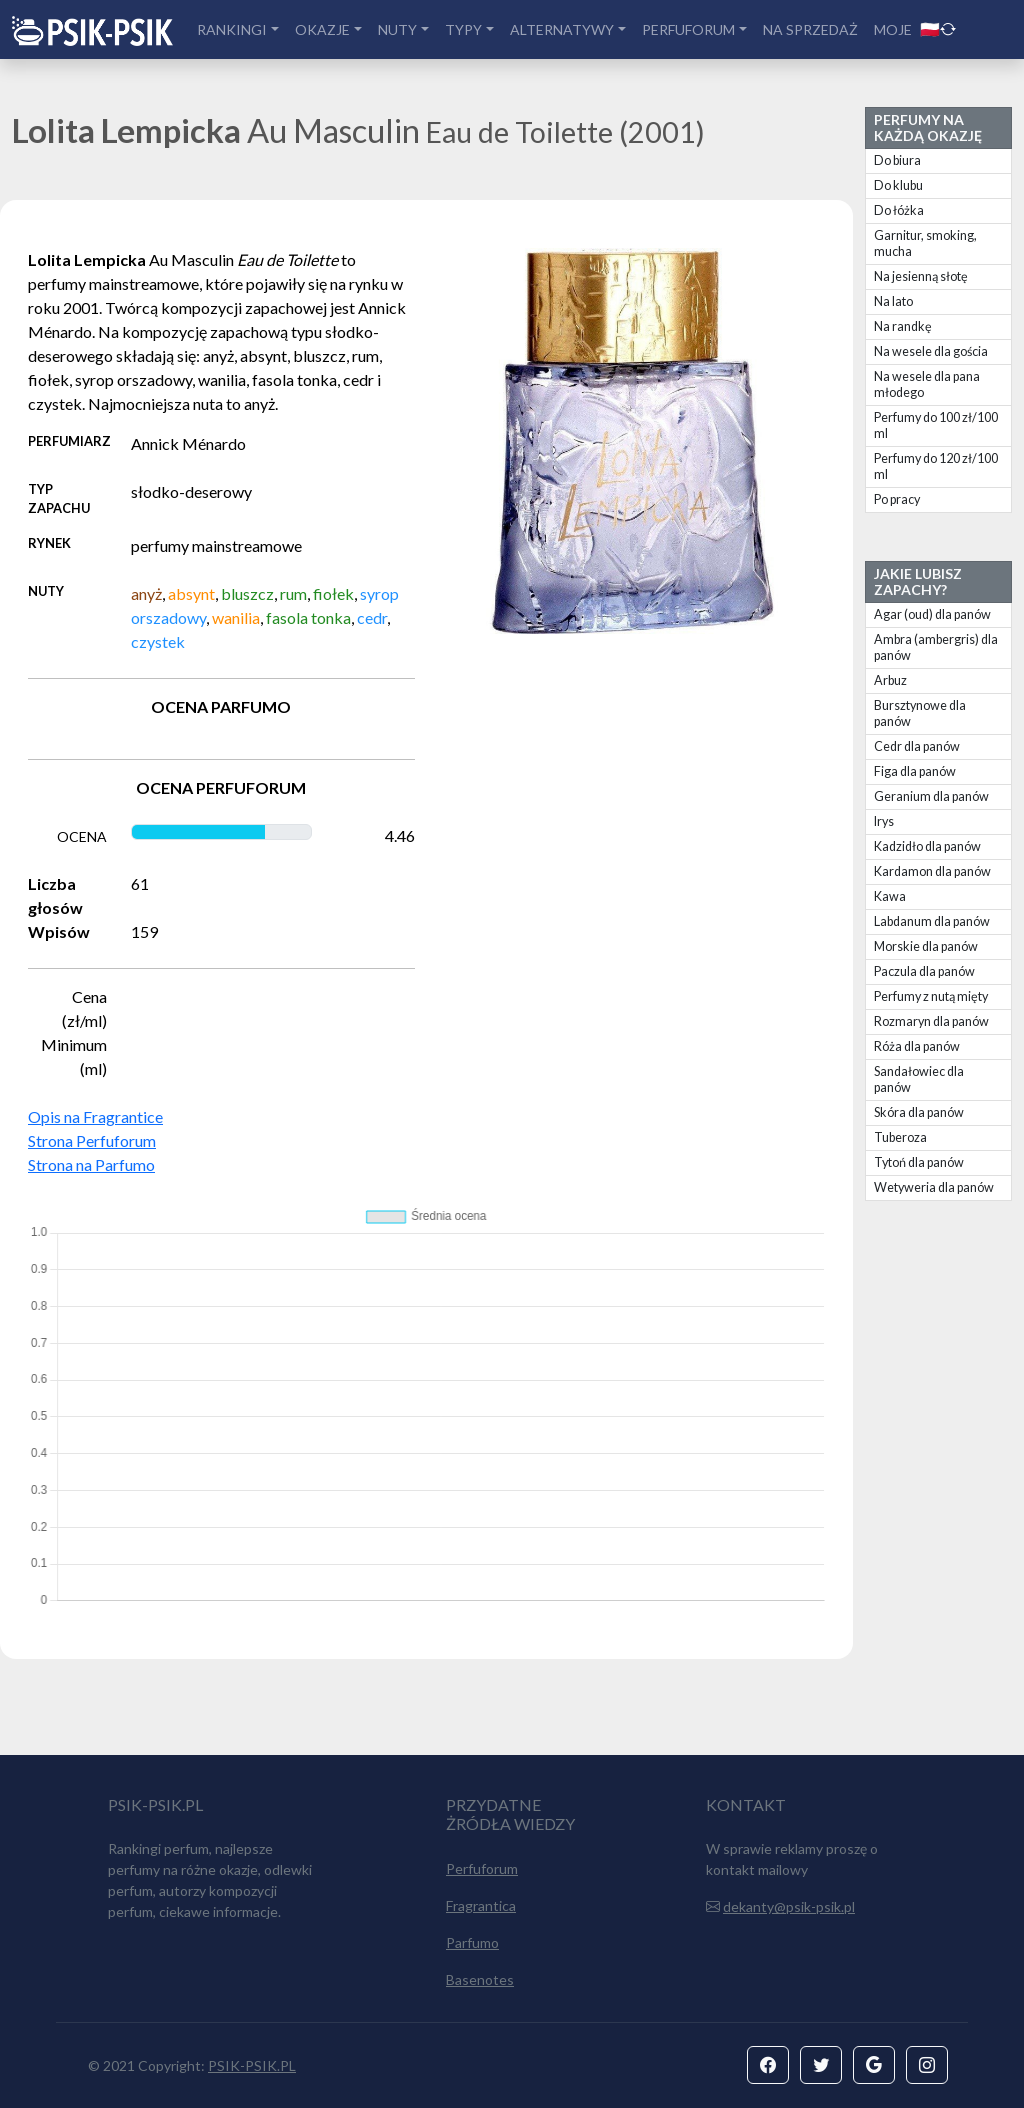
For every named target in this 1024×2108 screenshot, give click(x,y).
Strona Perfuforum (92, 1140)
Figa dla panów (915, 771)
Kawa (890, 896)
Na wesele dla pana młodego (927, 384)
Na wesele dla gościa (931, 351)
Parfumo (472, 1942)
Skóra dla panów (919, 1112)
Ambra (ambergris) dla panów (936, 647)
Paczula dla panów (924, 971)
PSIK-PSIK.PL (252, 2065)
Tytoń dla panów (919, 1162)
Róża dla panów (917, 1046)
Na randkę (903, 326)
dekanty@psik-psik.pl (789, 1906)
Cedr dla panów (917, 746)
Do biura (897, 160)
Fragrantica (481, 1905)
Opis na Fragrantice (95, 1116)
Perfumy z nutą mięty (931, 996)
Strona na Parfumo (91, 1164)
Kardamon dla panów (932, 871)
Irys (884, 821)
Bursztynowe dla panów (920, 713)
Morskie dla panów (926, 946)
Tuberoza (900, 1137)
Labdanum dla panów (932, 921)
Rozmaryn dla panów (931, 1021)
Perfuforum (482, 1868)
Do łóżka (899, 210)
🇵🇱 (938, 28)
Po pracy (897, 499)
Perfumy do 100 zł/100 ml (936, 425)
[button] (768, 2065)
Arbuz (890, 680)
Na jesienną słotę (921, 276)
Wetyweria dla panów (934, 1187)
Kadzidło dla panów (927, 846)
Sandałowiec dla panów (919, 1079)
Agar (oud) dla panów (932, 614)
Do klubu (898, 185)
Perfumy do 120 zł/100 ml (936, 466)
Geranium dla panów (931, 796)
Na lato (893, 301)
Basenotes (480, 1979)
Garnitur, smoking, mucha (925, 243)
